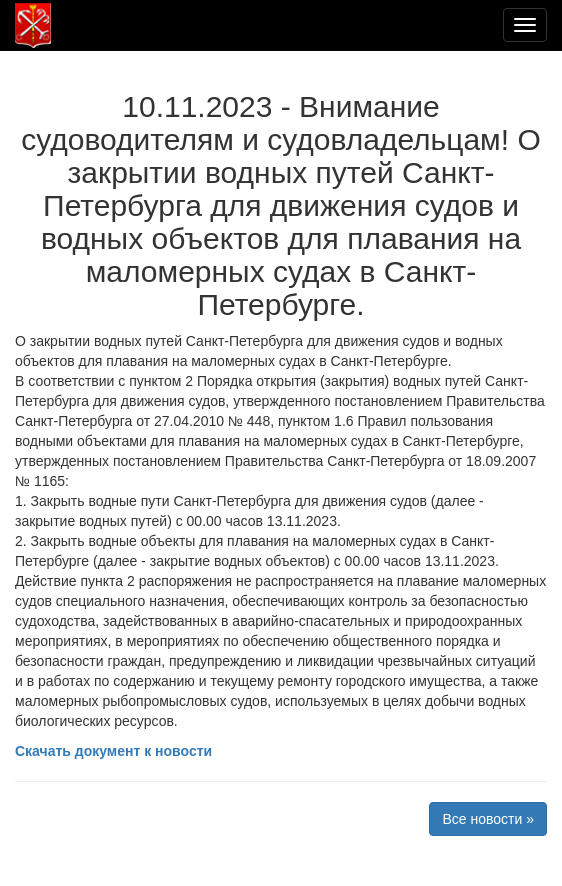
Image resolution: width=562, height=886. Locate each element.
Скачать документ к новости (113, 751)
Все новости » (488, 819)
